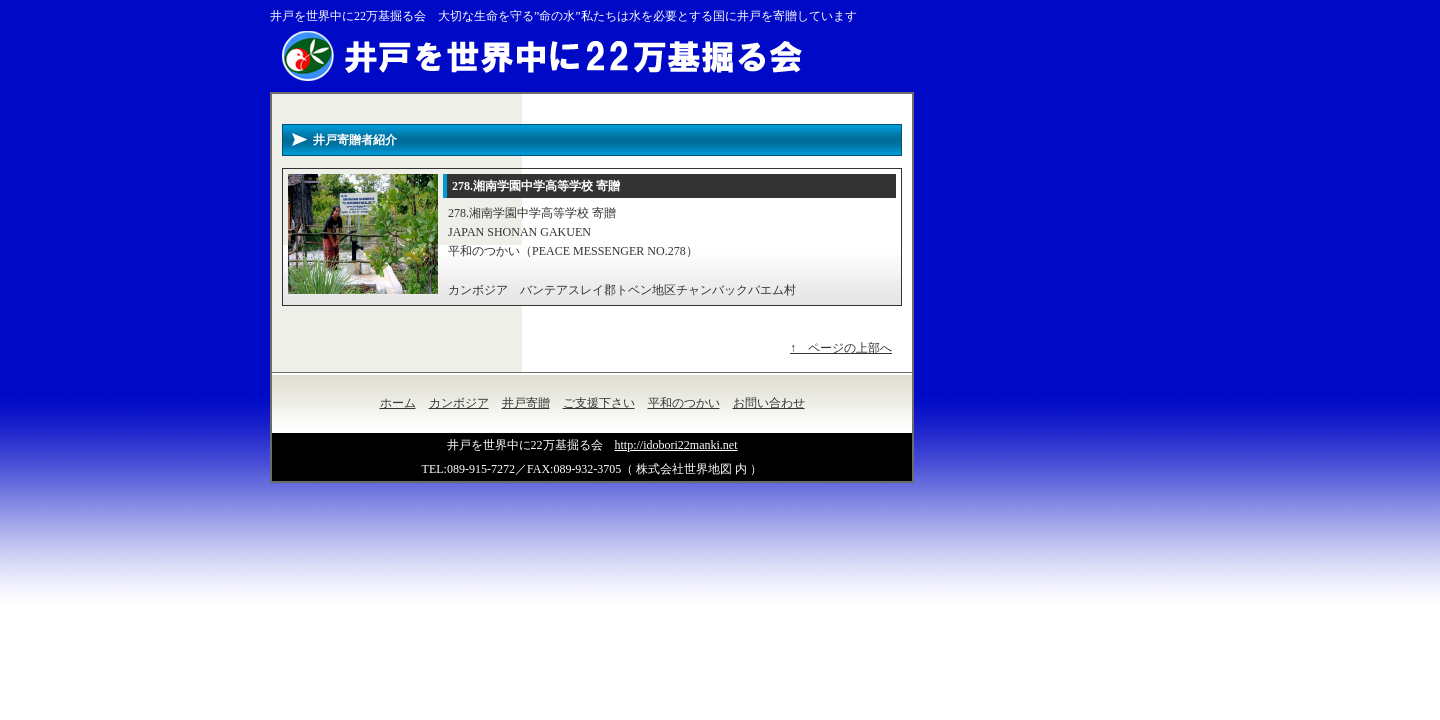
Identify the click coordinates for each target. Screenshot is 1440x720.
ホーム (398, 403)
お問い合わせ (769, 403)
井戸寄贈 (526, 403)
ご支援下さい (599, 403)
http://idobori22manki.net (676, 445)
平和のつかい (684, 403)
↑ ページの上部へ (841, 348)
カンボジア (459, 403)
